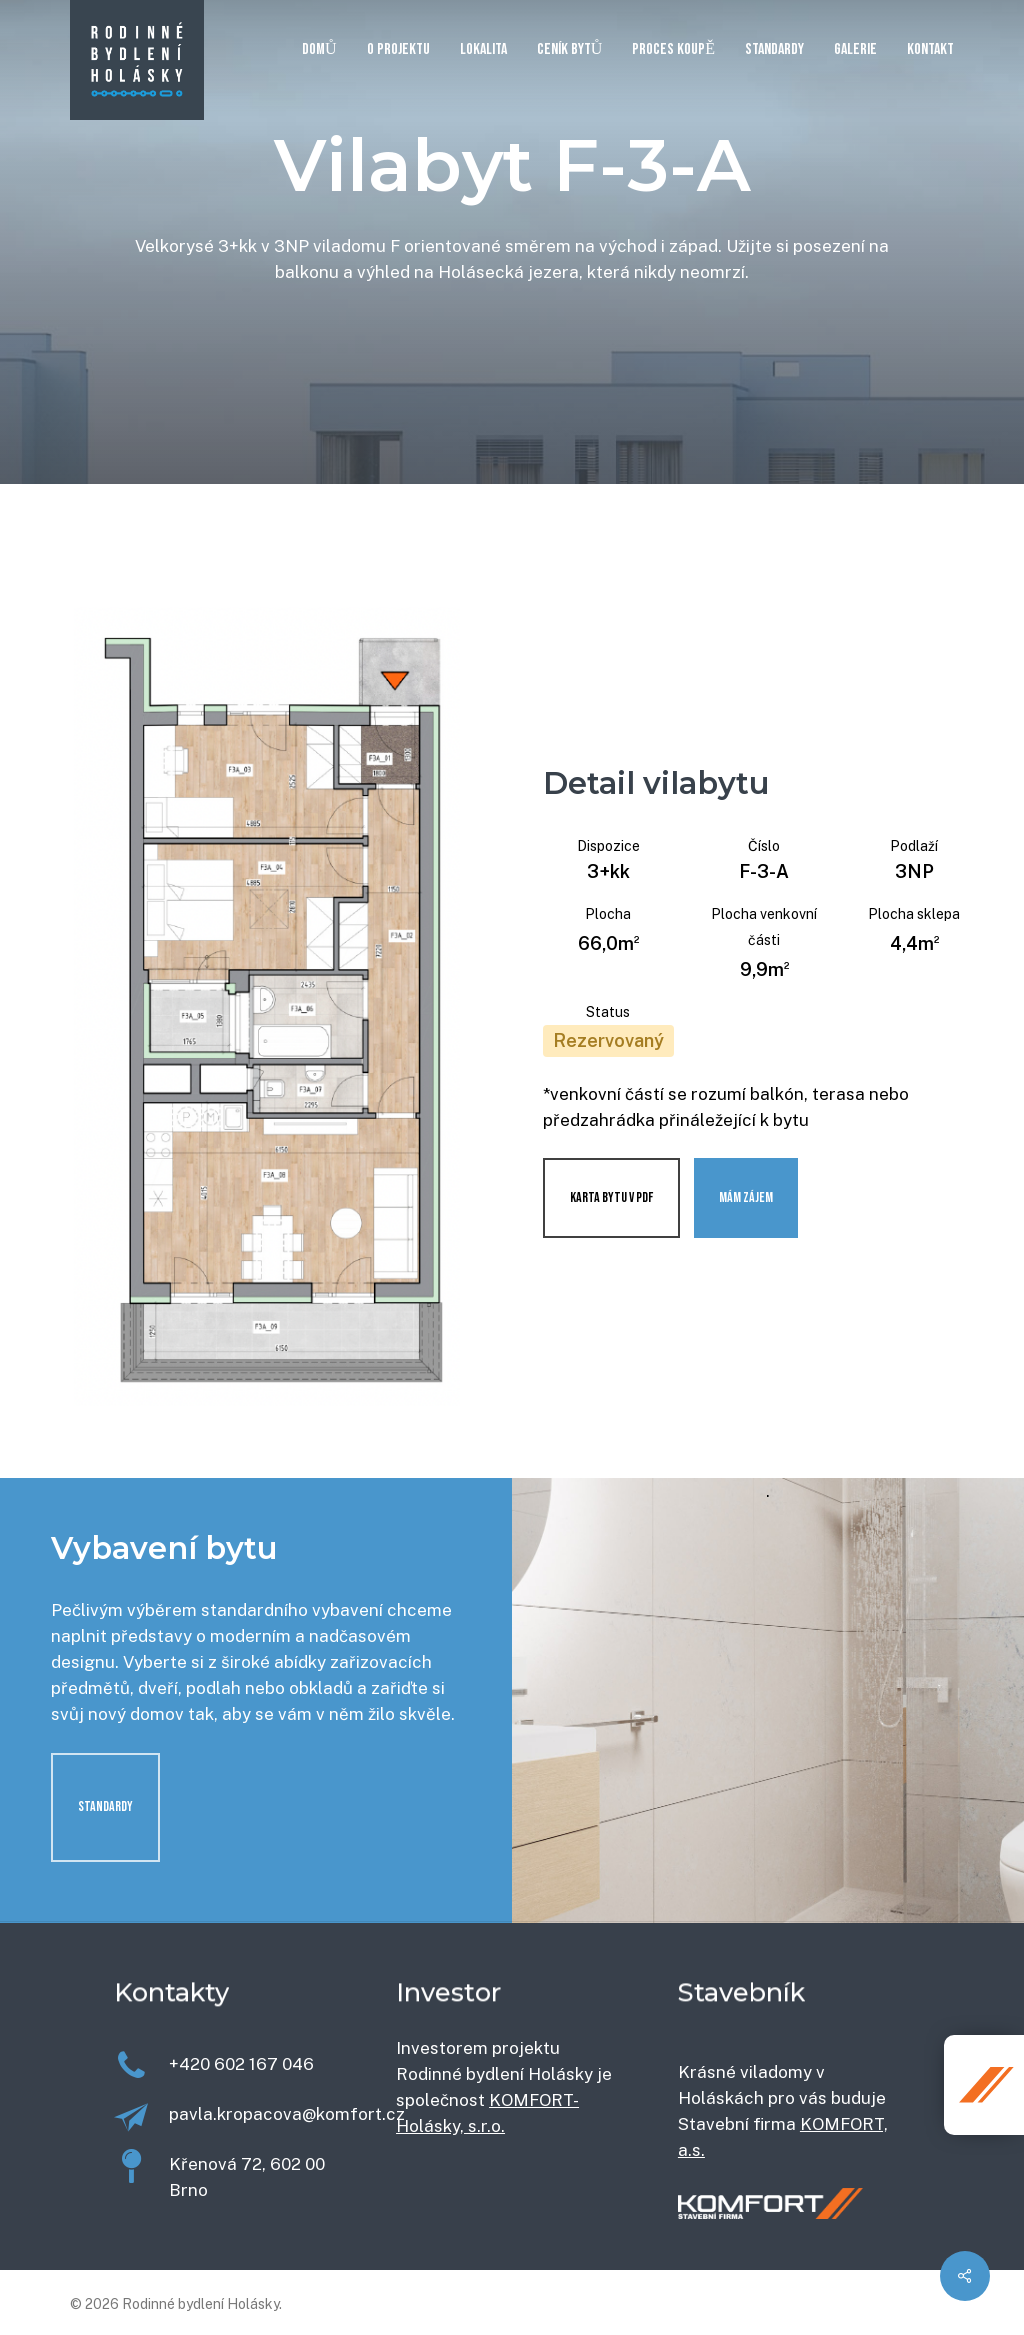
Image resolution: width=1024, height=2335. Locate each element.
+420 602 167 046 (241, 2064)
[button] (105, 1807)
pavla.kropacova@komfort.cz (287, 2114)
